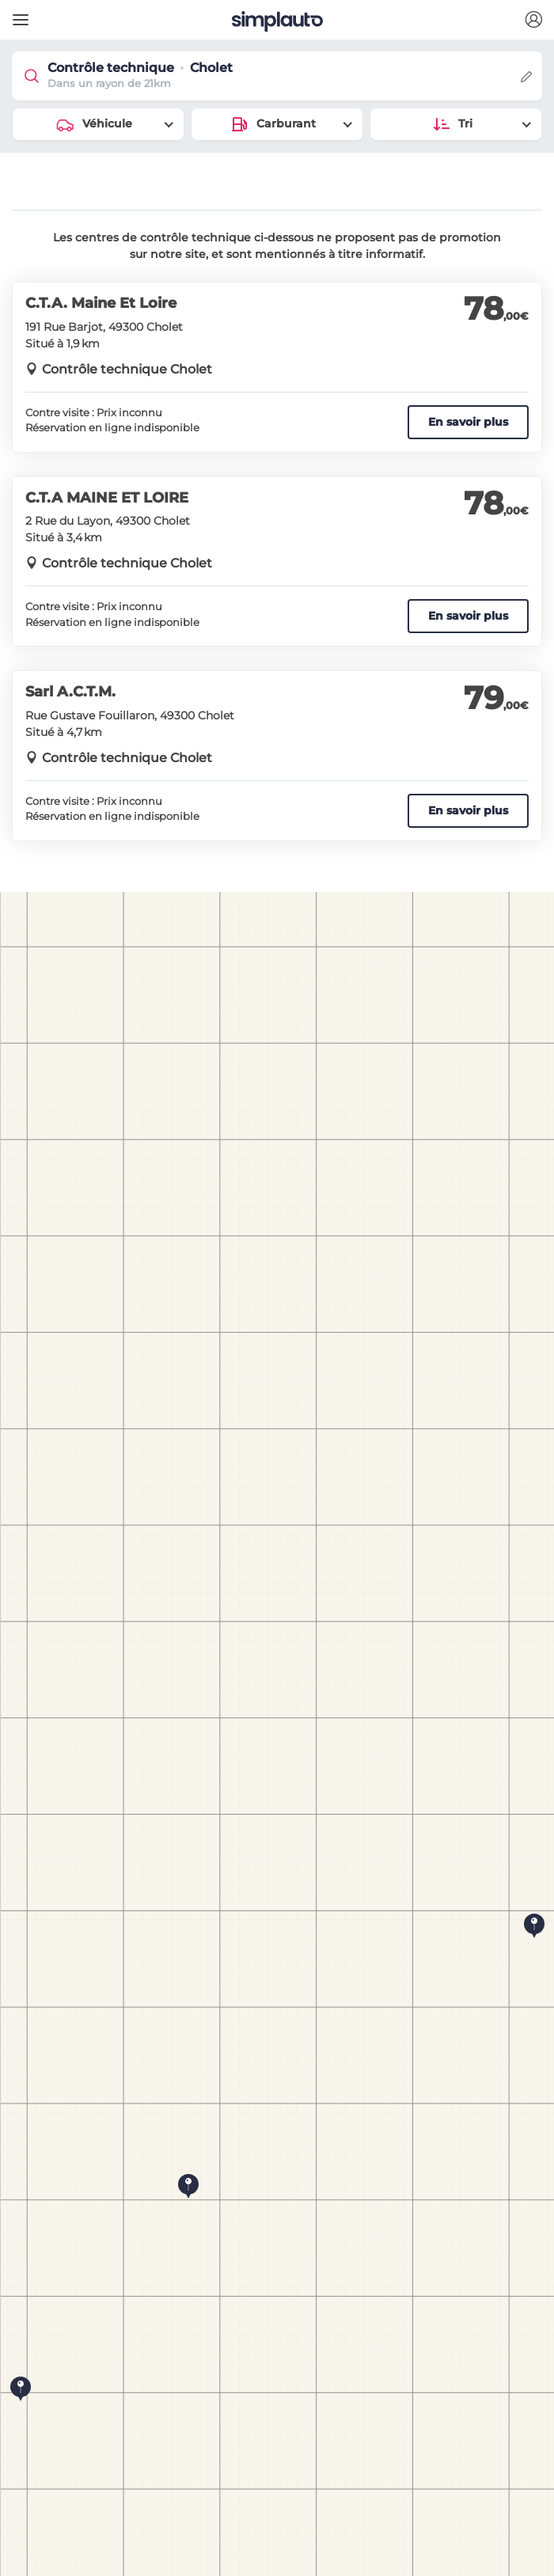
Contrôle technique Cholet (127, 369)
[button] (533, 20)
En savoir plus (468, 422)
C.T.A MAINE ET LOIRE (106, 497)
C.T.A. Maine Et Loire (100, 303)
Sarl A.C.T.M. (70, 691)
